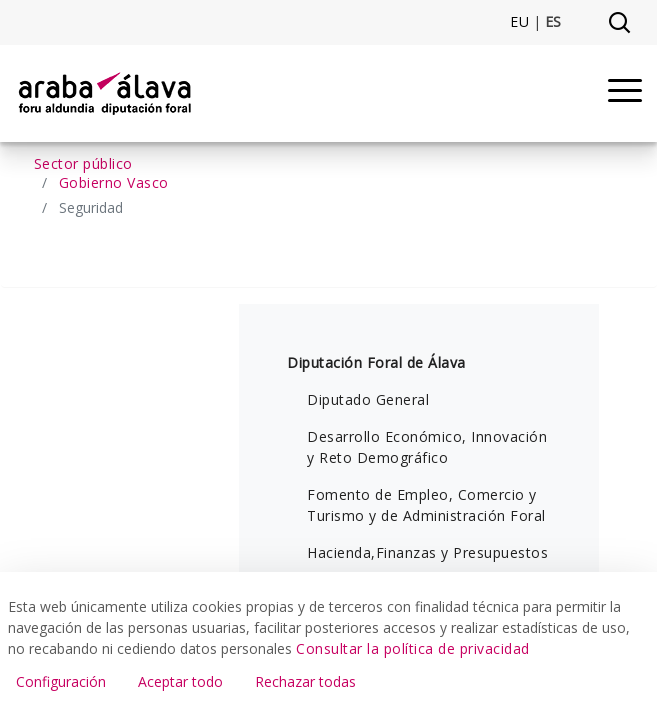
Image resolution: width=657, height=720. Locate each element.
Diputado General (368, 399)
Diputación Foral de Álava (376, 362)
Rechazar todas (305, 681)
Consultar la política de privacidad (413, 648)
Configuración (61, 681)
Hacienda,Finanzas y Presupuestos (427, 552)
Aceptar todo (180, 681)
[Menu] (625, 93)
